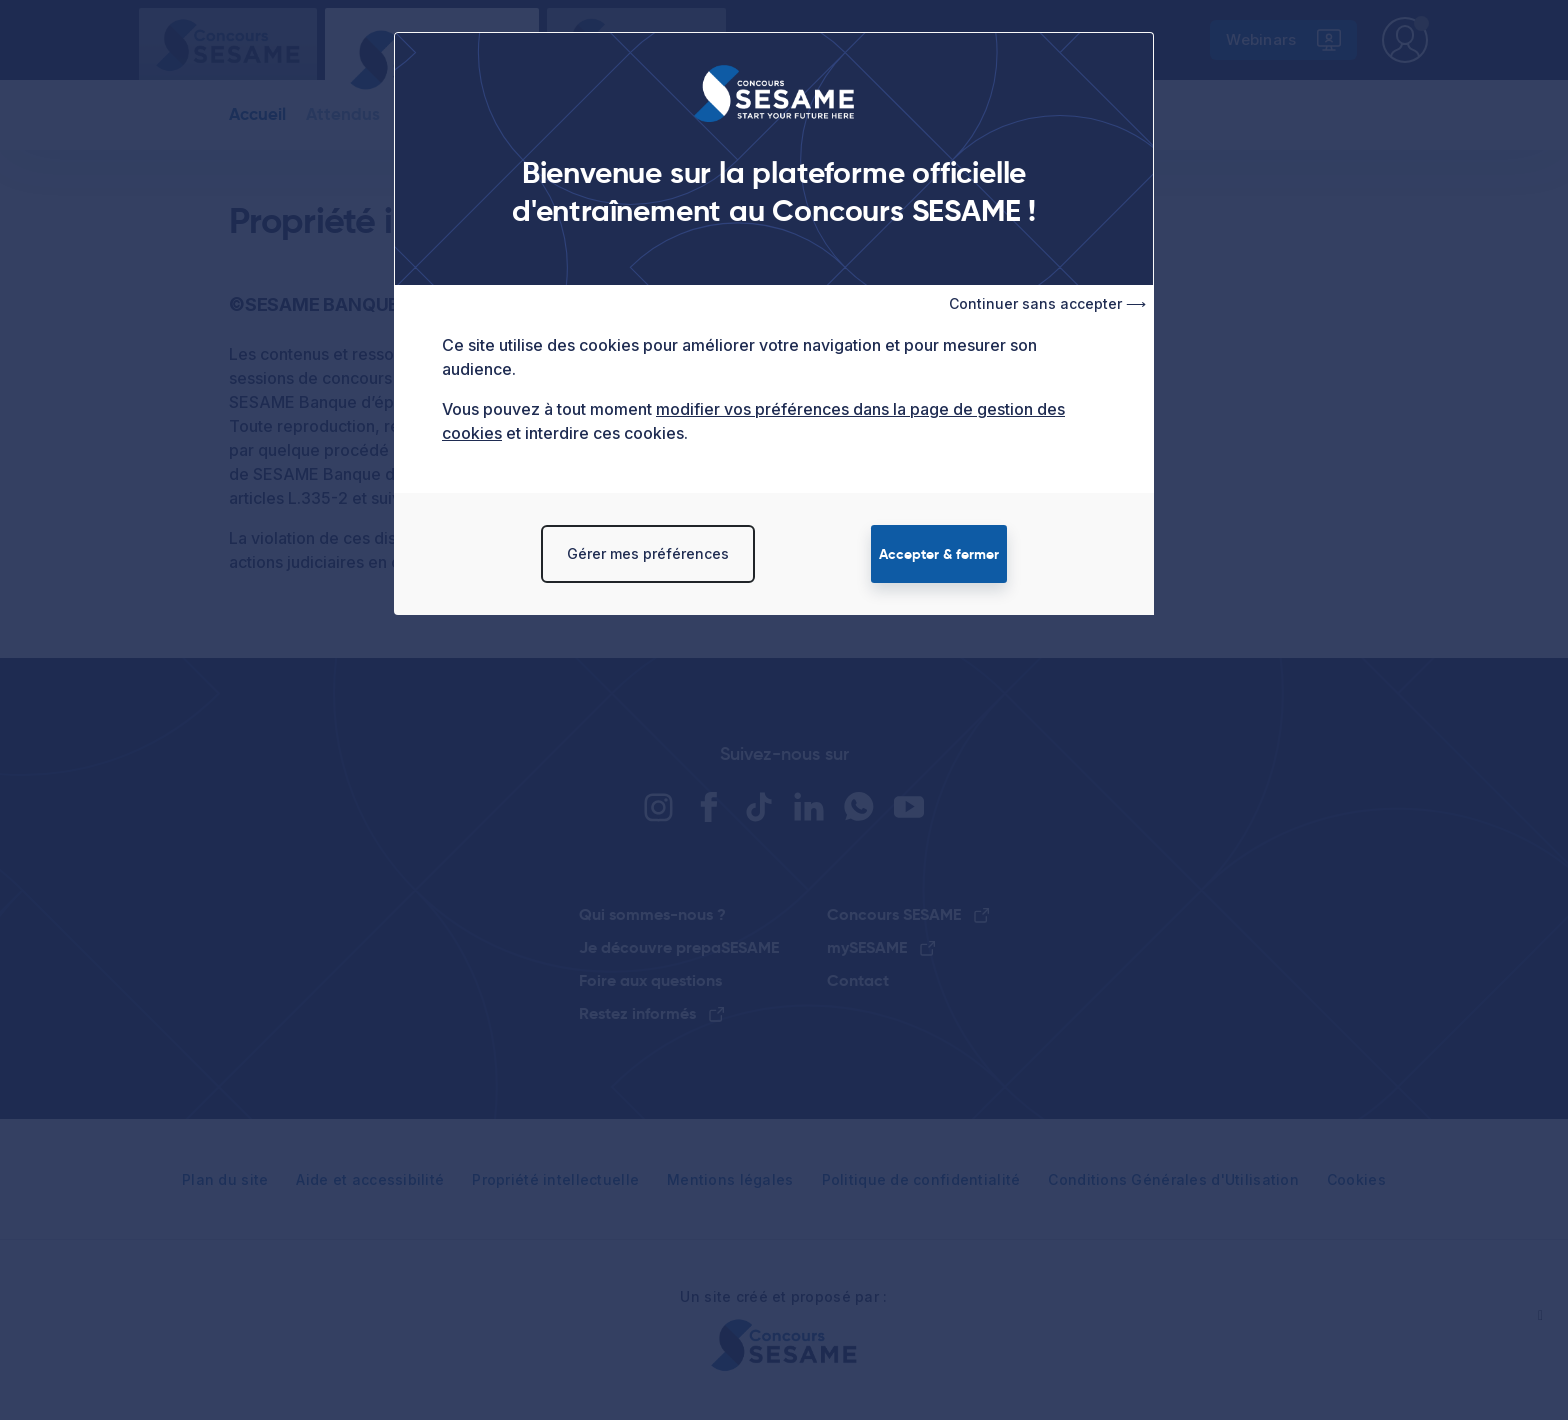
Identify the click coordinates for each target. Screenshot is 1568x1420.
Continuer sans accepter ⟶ (1047, 303)
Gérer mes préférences (648, 553)
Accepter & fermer (939, 554)
